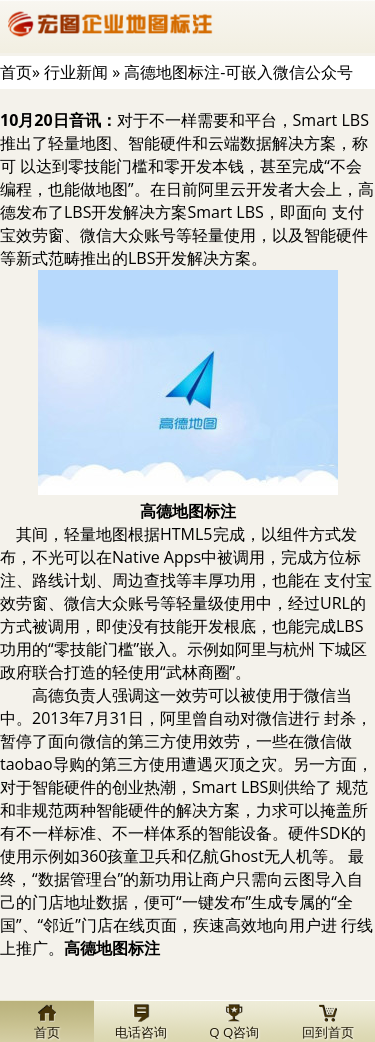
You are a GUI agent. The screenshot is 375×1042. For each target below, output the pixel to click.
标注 (188, 511)
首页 (16, 72)
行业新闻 (76, 72)
